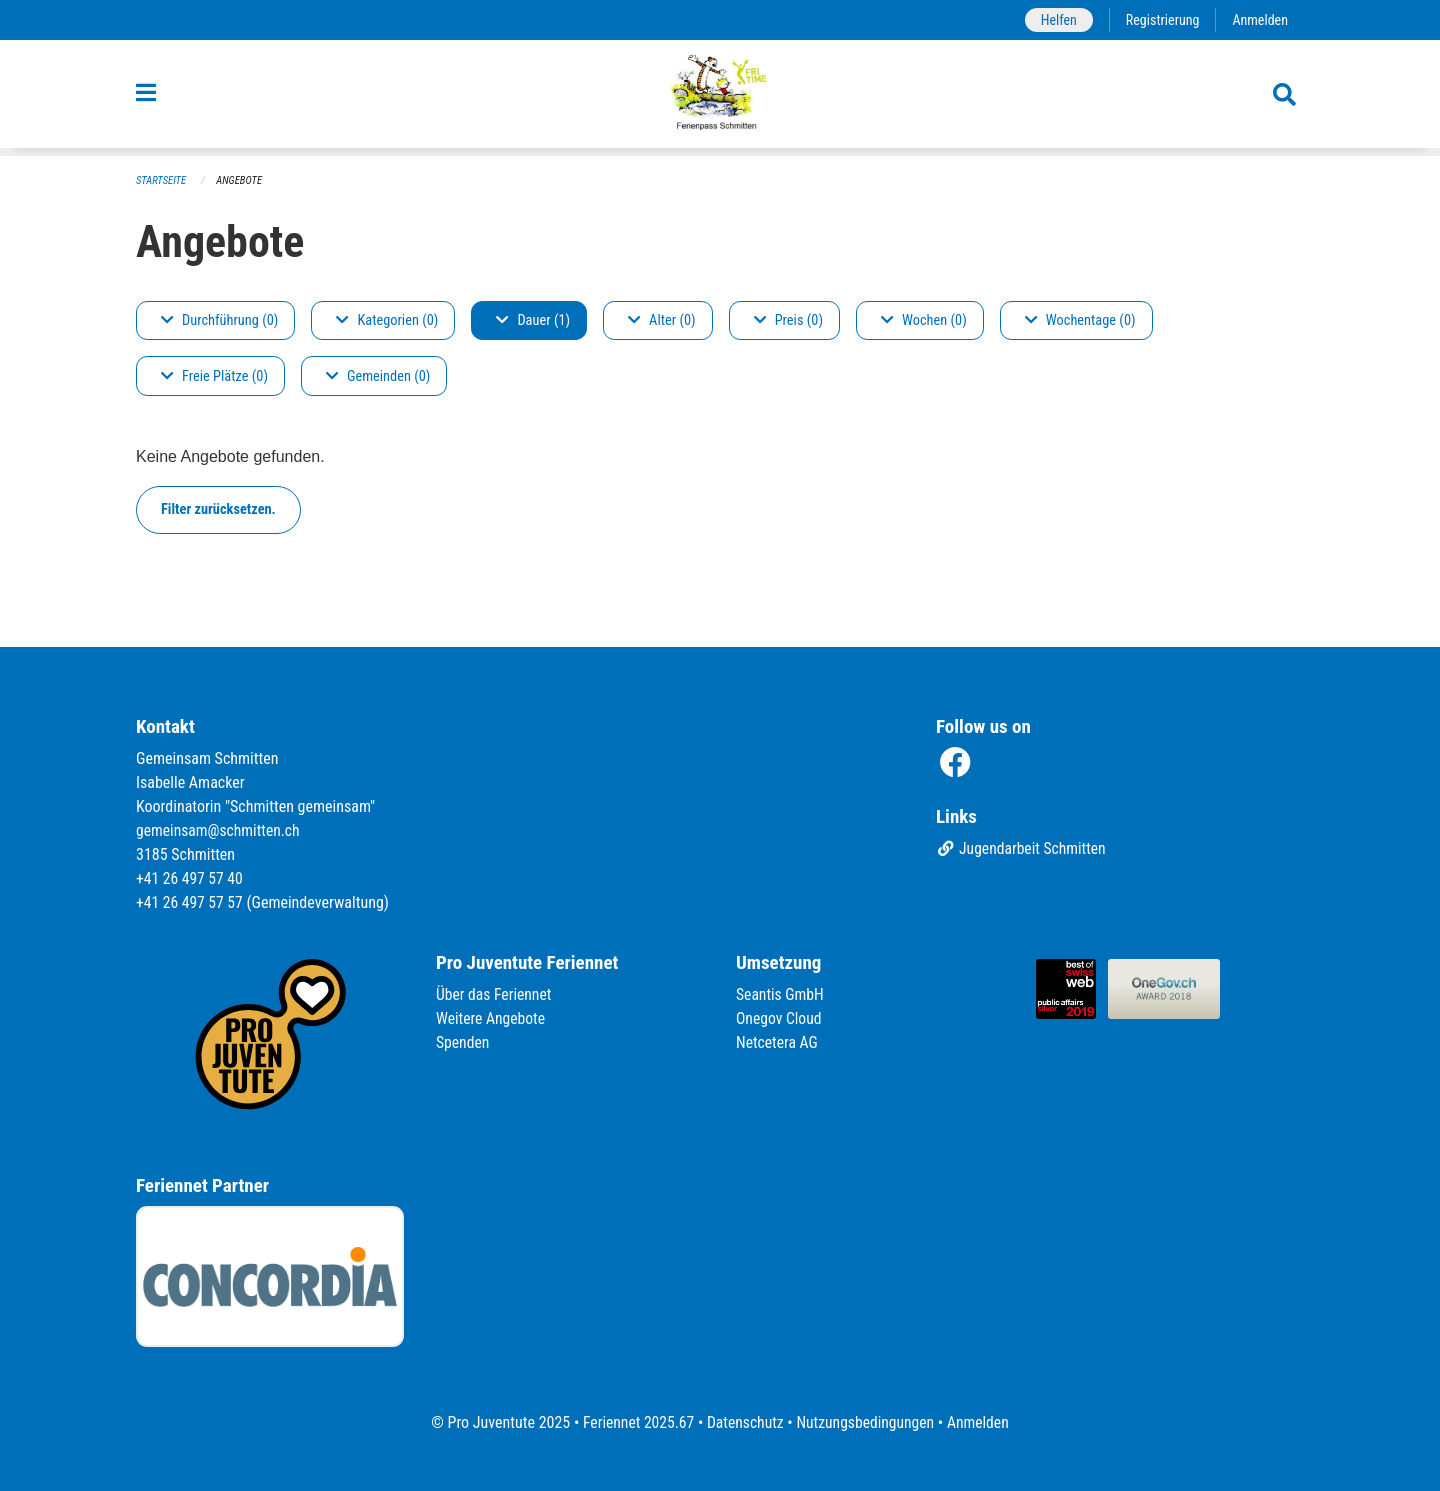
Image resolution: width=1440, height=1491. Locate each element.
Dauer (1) (533, 320)
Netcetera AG (778, 1042)
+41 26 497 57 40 (191, 878)
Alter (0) (662, 320)
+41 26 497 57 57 (191, 902)
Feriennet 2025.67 (635, 1422)
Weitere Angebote (492, 1018)
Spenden (463, 1042)
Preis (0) (788, 320)
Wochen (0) (924, 320)
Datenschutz (744, 1422)
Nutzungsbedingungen (866, 1422)
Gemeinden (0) (378, 376)
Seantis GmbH (781, 994)
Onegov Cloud (780, 1018)
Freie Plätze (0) (214, 376)
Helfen (1054, 19)
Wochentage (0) (1080, 320)
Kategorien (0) (387, 320)
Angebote (241, 180)
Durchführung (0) (219, 320)
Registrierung (1160, 19)
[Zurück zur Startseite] (720, 98)
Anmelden (1259, 19)
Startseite (162, 180)
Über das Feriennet (495, 994)
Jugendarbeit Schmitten (1023, 849)
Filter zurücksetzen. (218, 509)
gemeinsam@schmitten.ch (220, 830)
